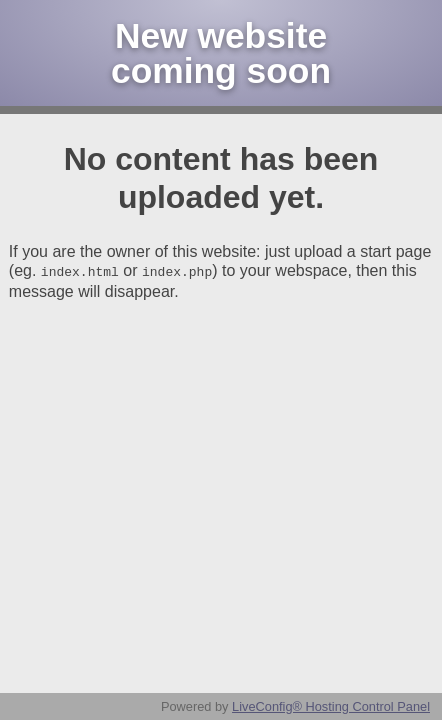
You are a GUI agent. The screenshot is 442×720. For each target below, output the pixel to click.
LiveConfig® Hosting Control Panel (331, 706)
